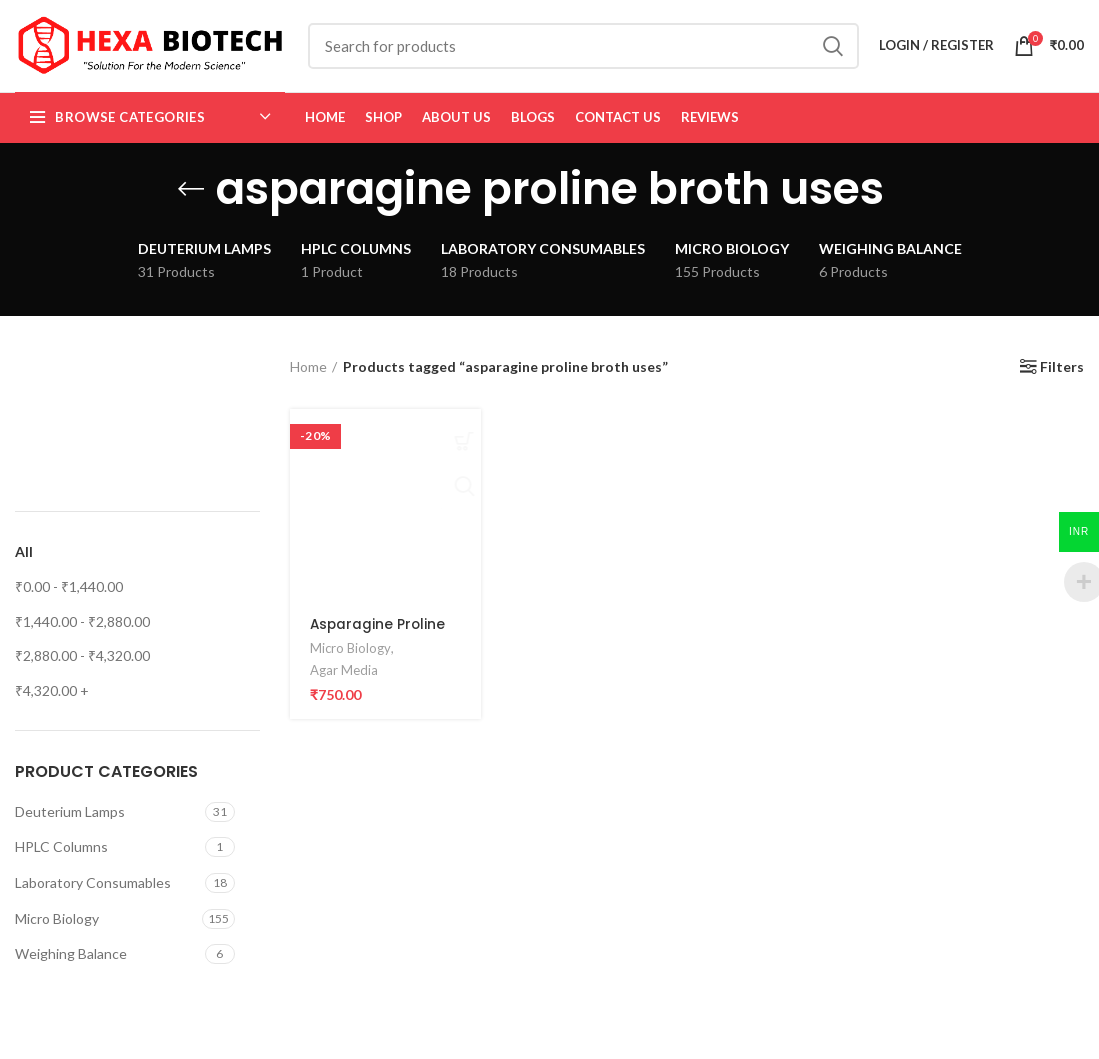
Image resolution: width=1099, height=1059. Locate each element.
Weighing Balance (71, 966)
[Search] (583, 52)
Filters (1062, 380)
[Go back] (191, 201)
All (24, 564)
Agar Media (344, 682)
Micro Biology (57, 930)
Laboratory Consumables (93, 894)
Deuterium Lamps (70, 823)
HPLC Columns (61, 859)
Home (308, 378)
